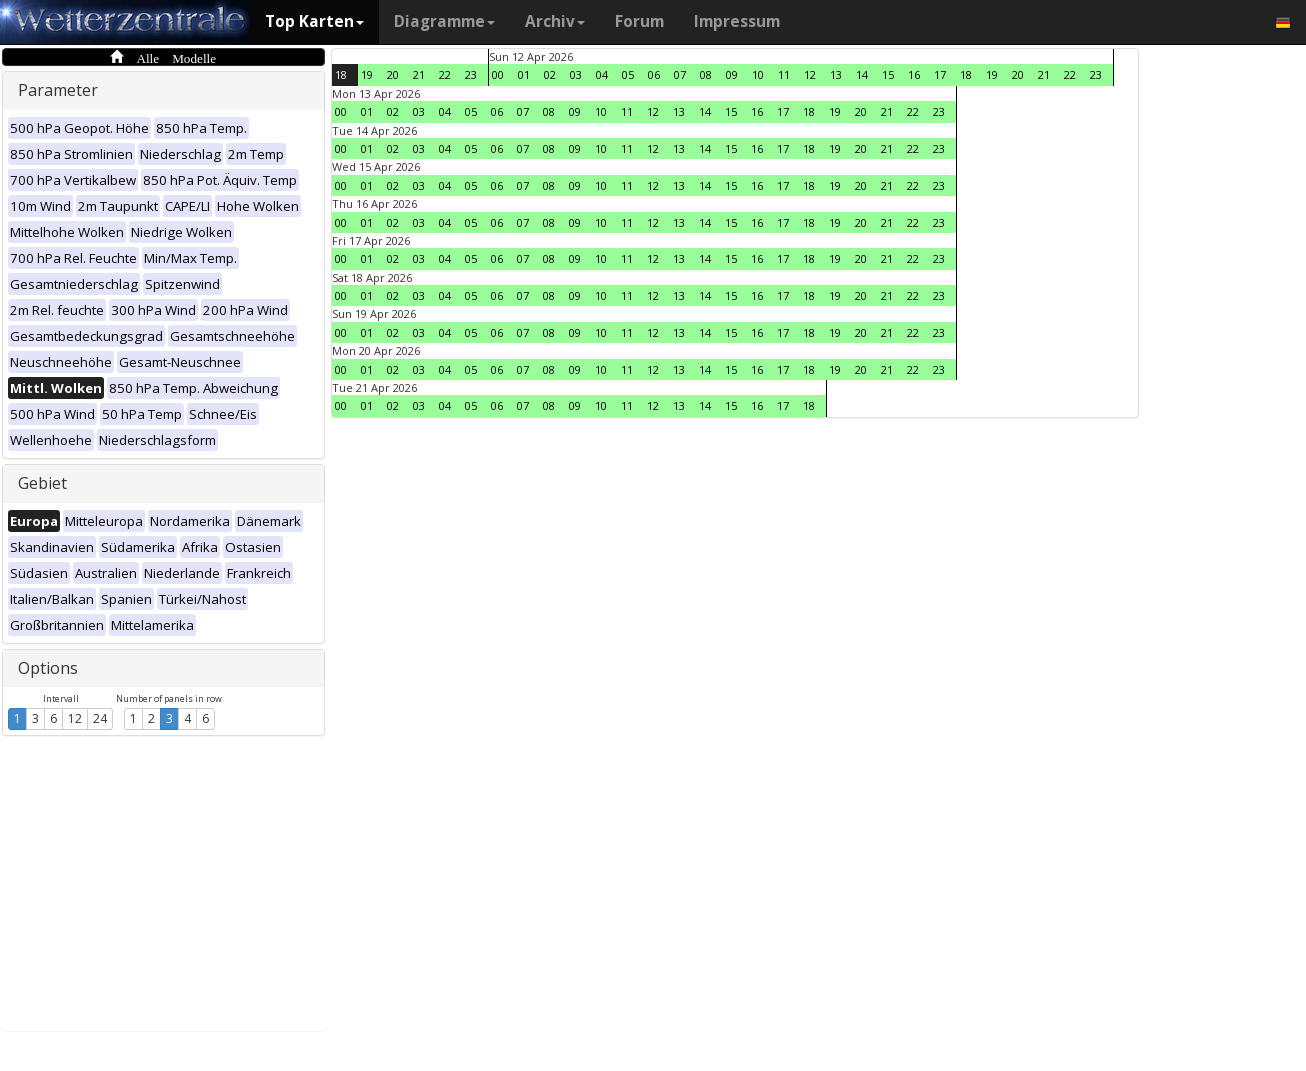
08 (706, 74)
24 (100, 718)
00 (498, 74)
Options (48, 668)
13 (836, 74)
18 (341, 74)
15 (888, 74)
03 (576, 74)
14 (862, 74)
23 (471, 74)
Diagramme (444, 21)
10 (758, 74)
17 (940, 74)
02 (550, 74)
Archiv (555, 21)
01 (524, 74)
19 (367, 74)
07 (680, 74)
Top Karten (314, 21)
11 (784, 74)
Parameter (58, 90)
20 (393, 74)
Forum (639, 21)
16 (914, 74)
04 (602, 74)
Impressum (737, 21)
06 (654, 74)
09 (732, 74)
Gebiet (42, 483)
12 (75, 718)
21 (419, 74)
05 (628, 74)
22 (445, 74)
